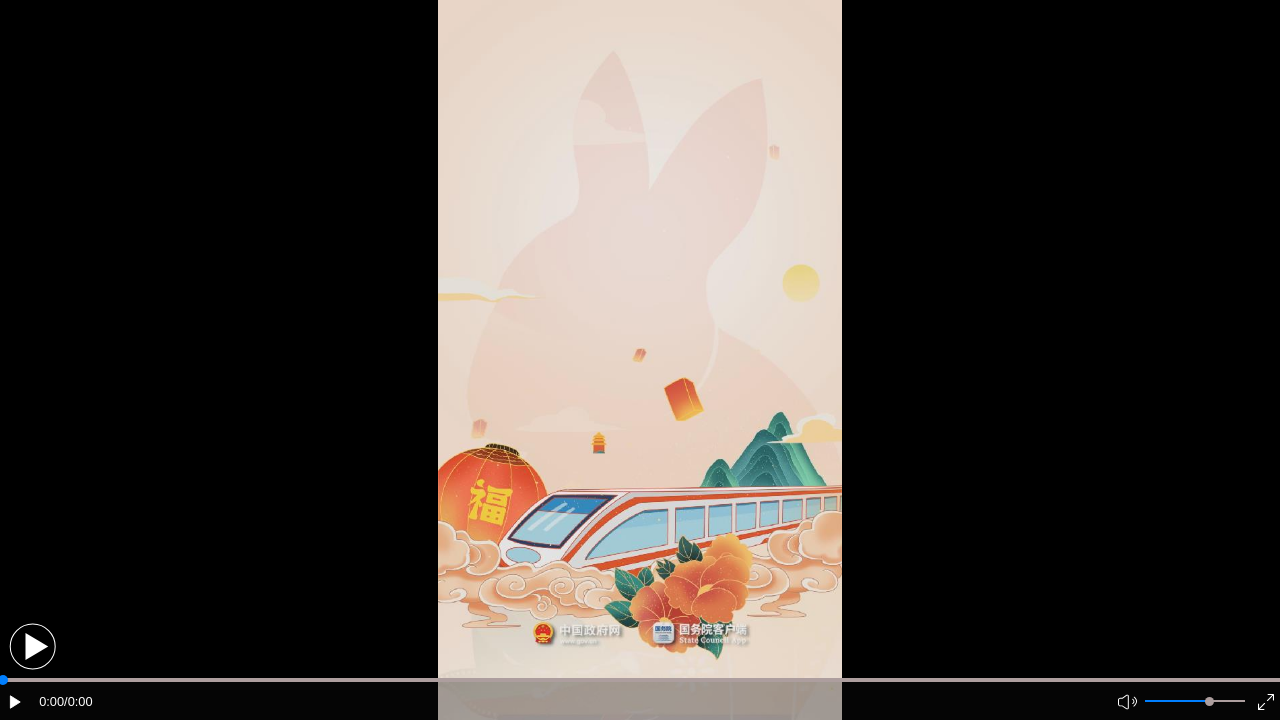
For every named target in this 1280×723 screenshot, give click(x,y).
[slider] (1209, 701)
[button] (32, 646)
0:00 (51, 701)
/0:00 (78, 701)
